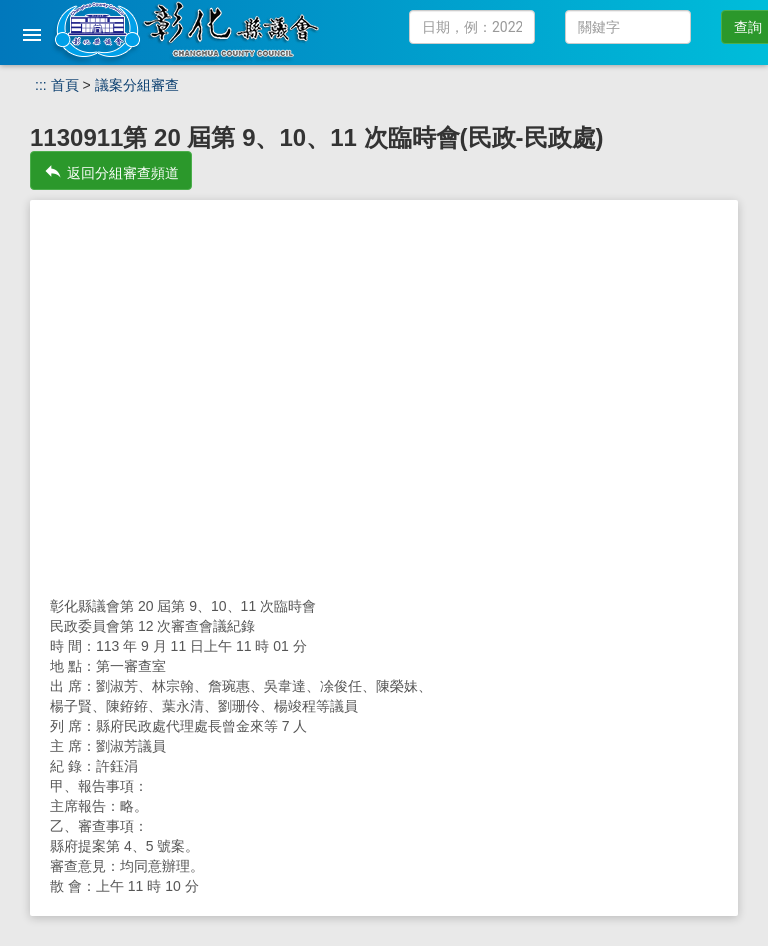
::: (41, 85)
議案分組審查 (137, 85)
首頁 (65, 85)
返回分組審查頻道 (111, 171)
